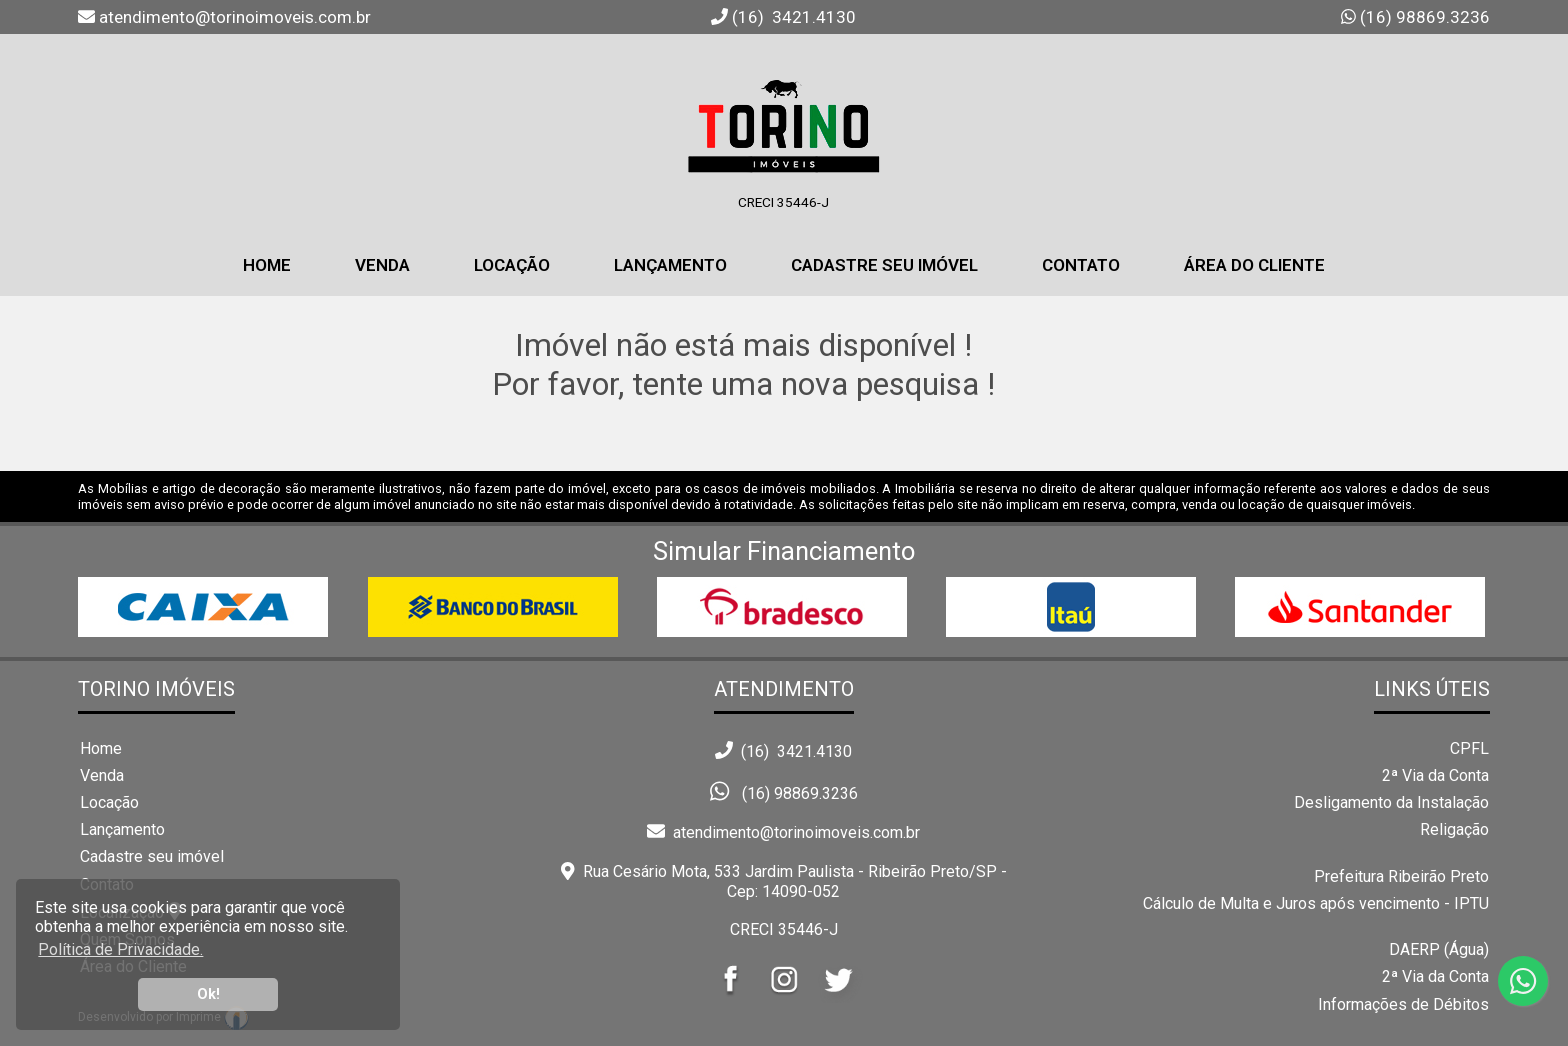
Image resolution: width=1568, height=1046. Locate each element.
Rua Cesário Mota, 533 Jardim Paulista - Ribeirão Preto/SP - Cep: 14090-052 (784, 881)
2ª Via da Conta (1435, 775)
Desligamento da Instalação (1391, 802)
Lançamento (670, 265)
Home (101, 748)
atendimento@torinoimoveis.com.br (783, 832)
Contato (1081, 265)
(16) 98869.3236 (1423, 17)
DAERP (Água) (1439, 949)
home (267, 265)
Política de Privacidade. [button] (120, 949)
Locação (512, 265)
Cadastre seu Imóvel (884, 265)
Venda (382, 265)
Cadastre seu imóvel (152, 856)
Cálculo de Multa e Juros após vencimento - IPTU (1316, 903)
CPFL (1469, 748)
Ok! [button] (208, 994)
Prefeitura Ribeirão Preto (1401, 876)
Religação (1454, 829)
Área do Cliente (1254, 265)
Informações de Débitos (1403, 1004)
